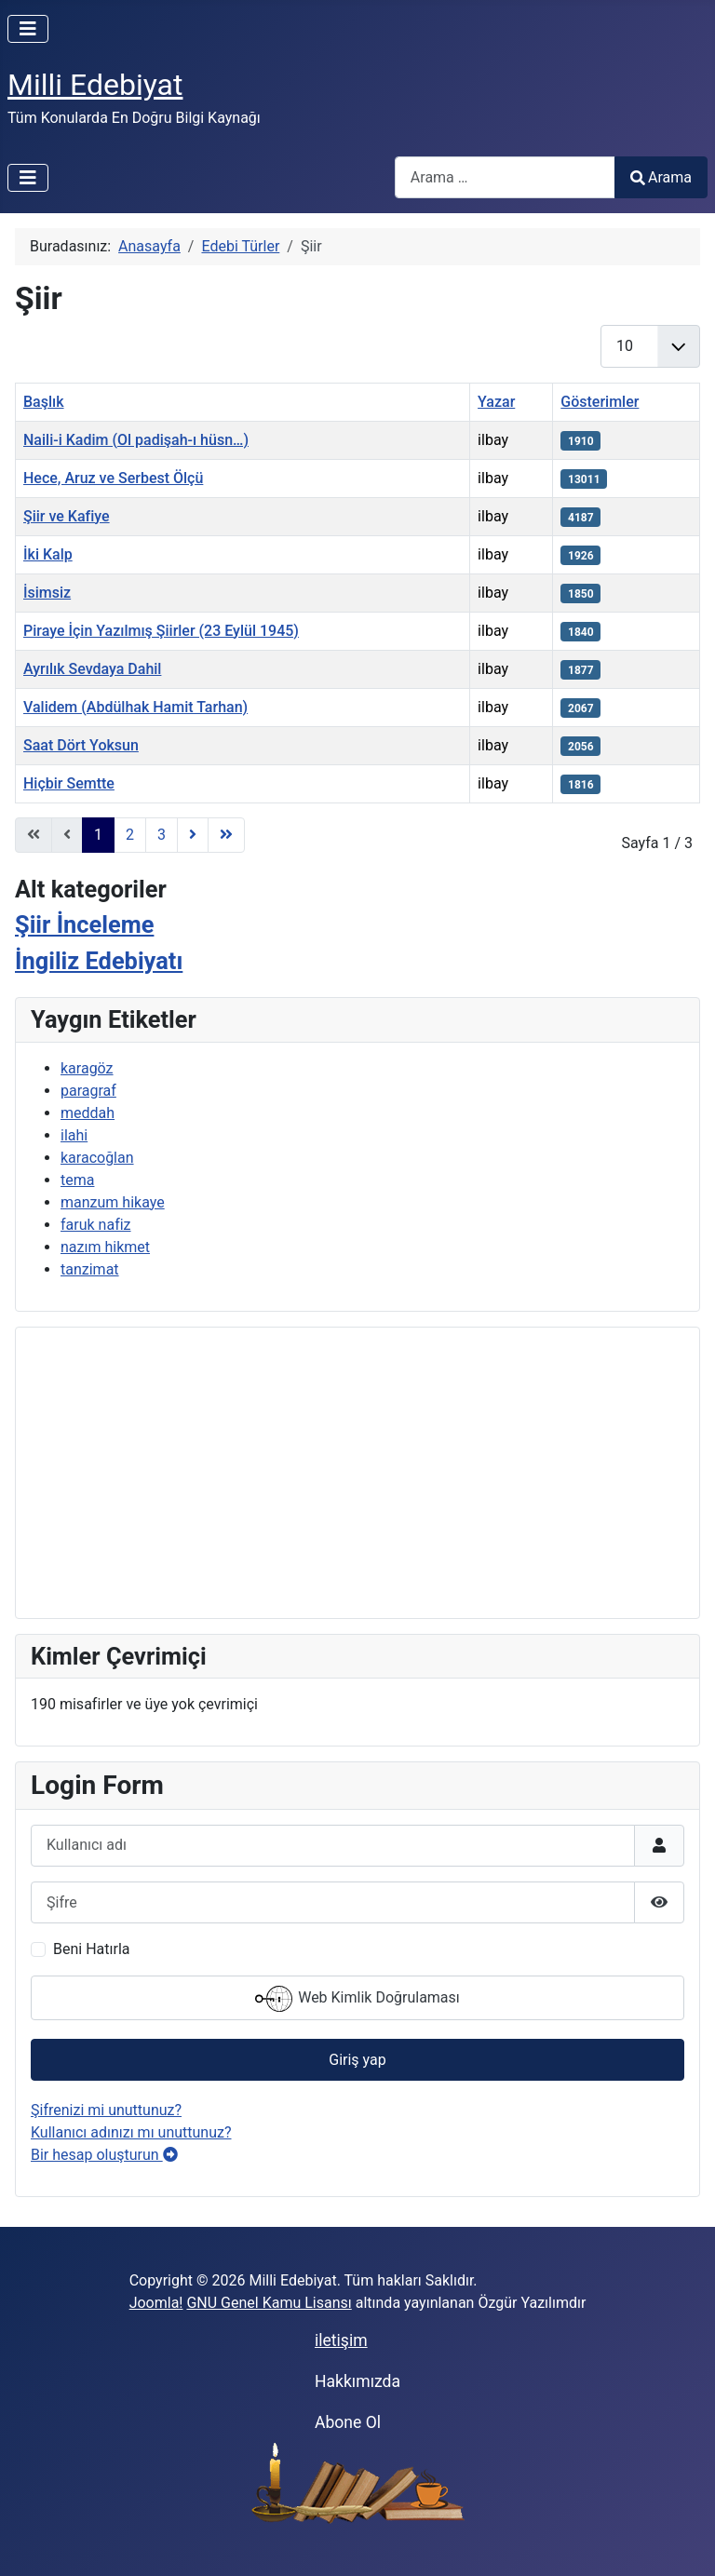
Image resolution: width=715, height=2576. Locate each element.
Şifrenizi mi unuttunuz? (106, 2110)
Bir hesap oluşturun (104, 2155)
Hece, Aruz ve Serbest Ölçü (113, 478)
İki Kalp (48, 554)
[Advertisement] (357, 1472)
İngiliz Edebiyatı (98, 961)
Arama (661, 177)
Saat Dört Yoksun (81, 745)
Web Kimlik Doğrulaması (357, 1998)
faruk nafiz (96, 1225)
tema (77, 1180)
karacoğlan (97, 1158)
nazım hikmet (105, 1247)
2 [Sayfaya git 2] (130, 834)
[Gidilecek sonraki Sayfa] (193, 835)
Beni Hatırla (91, 1949)
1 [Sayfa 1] (98, 834)
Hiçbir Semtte (69, 783)
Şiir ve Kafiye (66, 516)
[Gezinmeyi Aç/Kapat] (27, 29)
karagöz (87, 1068)
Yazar (496, 402)
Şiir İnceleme (84, 924)
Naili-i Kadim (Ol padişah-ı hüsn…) (136, 440)
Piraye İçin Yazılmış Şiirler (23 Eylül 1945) (161, 631)
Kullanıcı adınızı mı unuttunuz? (131, 2132)
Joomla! (156, 2303)
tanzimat (90, 1269)
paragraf (88, 1090)
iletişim (341, 2340)
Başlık (43, 402)
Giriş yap (357, 2060)
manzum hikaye (113, 1202)
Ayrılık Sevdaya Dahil (92, 669)
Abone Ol (348, 2422)
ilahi (74, 1135)
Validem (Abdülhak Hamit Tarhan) (135, 707)
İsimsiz (47, 592)
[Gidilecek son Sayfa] (226, 835)
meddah (88, 1113)
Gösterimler (599, 402)
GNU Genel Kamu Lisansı (268, 2303)
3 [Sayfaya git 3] (161, 834)
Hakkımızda (357, 2381)
